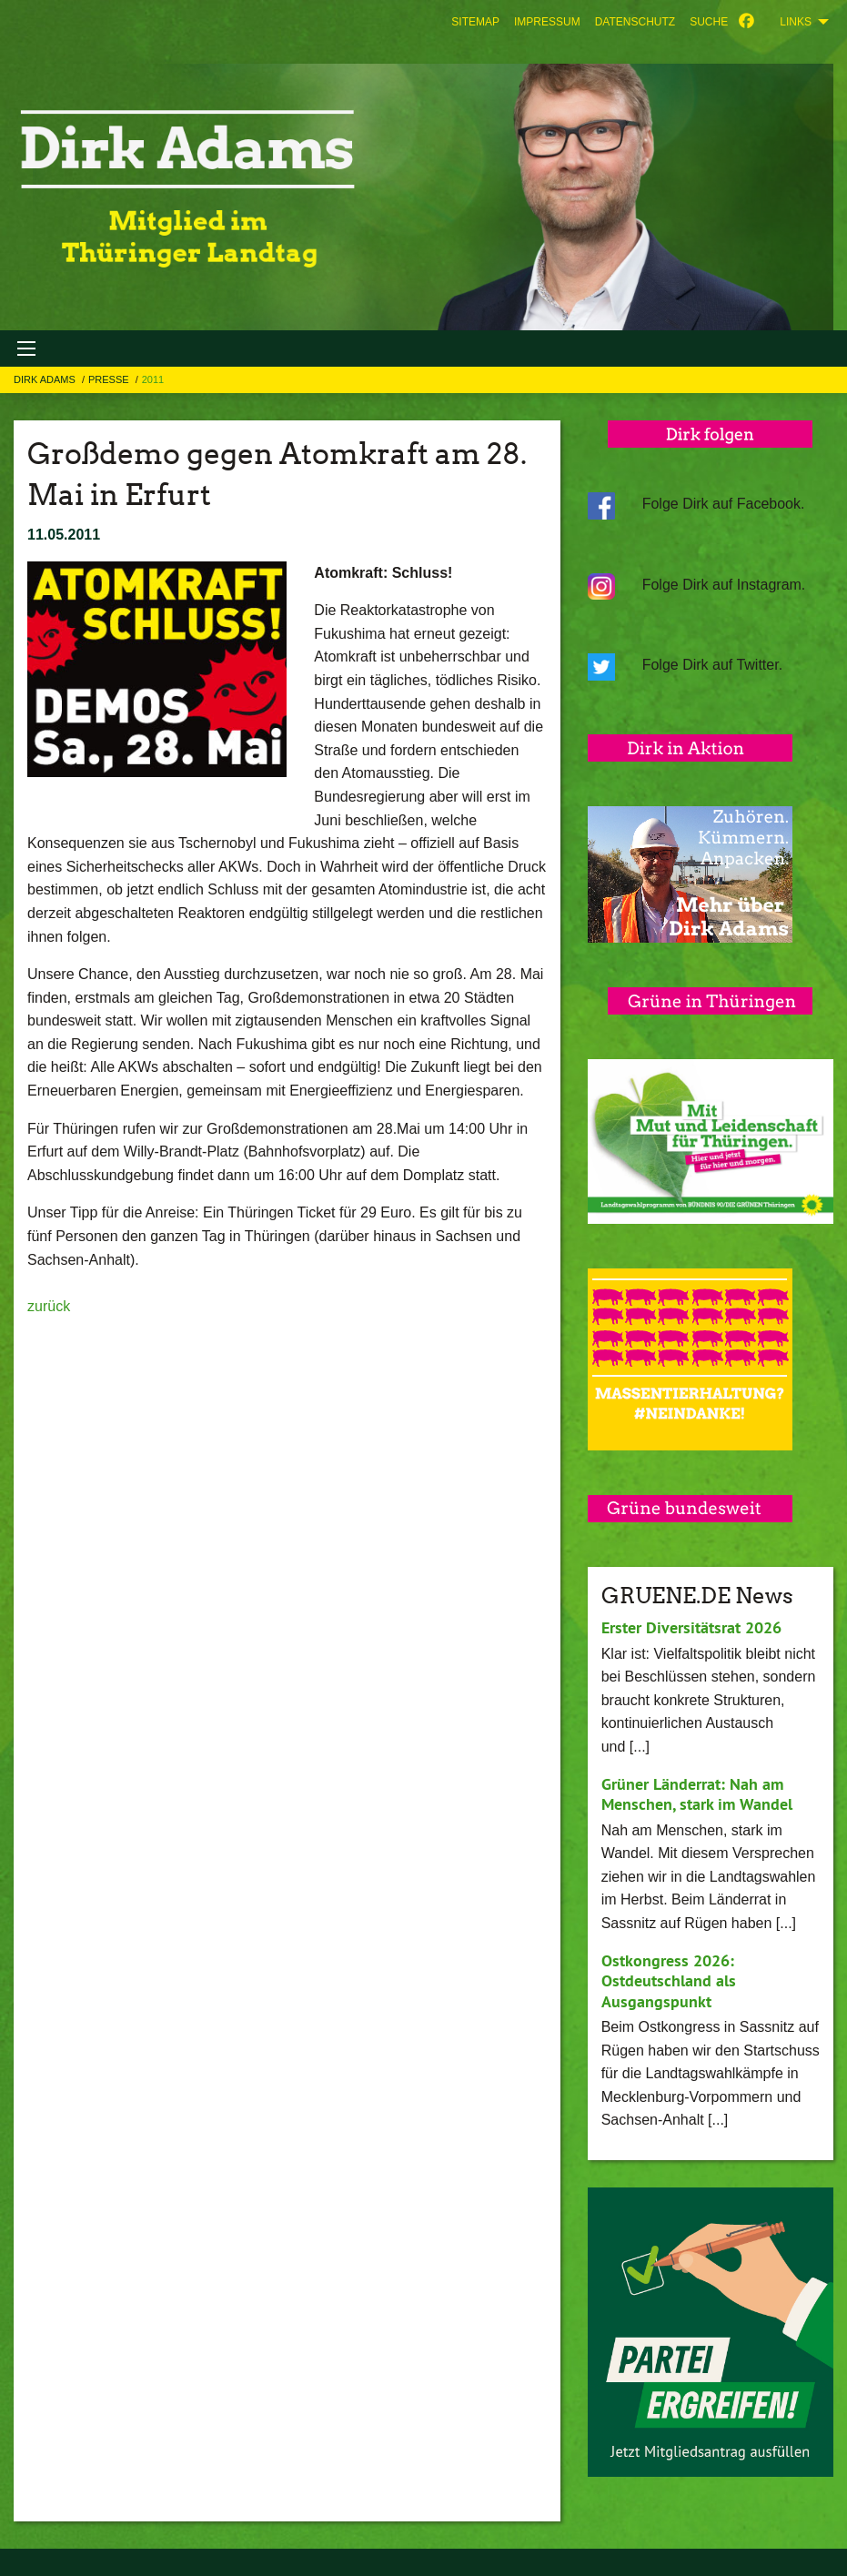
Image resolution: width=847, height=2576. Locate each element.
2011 (153, 379)
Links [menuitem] (796, 21)
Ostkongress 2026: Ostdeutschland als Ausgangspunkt (668, 1981)
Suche (709, 21)
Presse (110, 379)
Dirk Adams (46, 379)
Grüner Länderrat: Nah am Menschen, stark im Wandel (696, 1794)
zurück (48, 1306)
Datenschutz (635, 21)
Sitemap (475, 21)
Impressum (547, 21)
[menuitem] (475, 22)
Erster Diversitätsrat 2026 (691, 1627)
